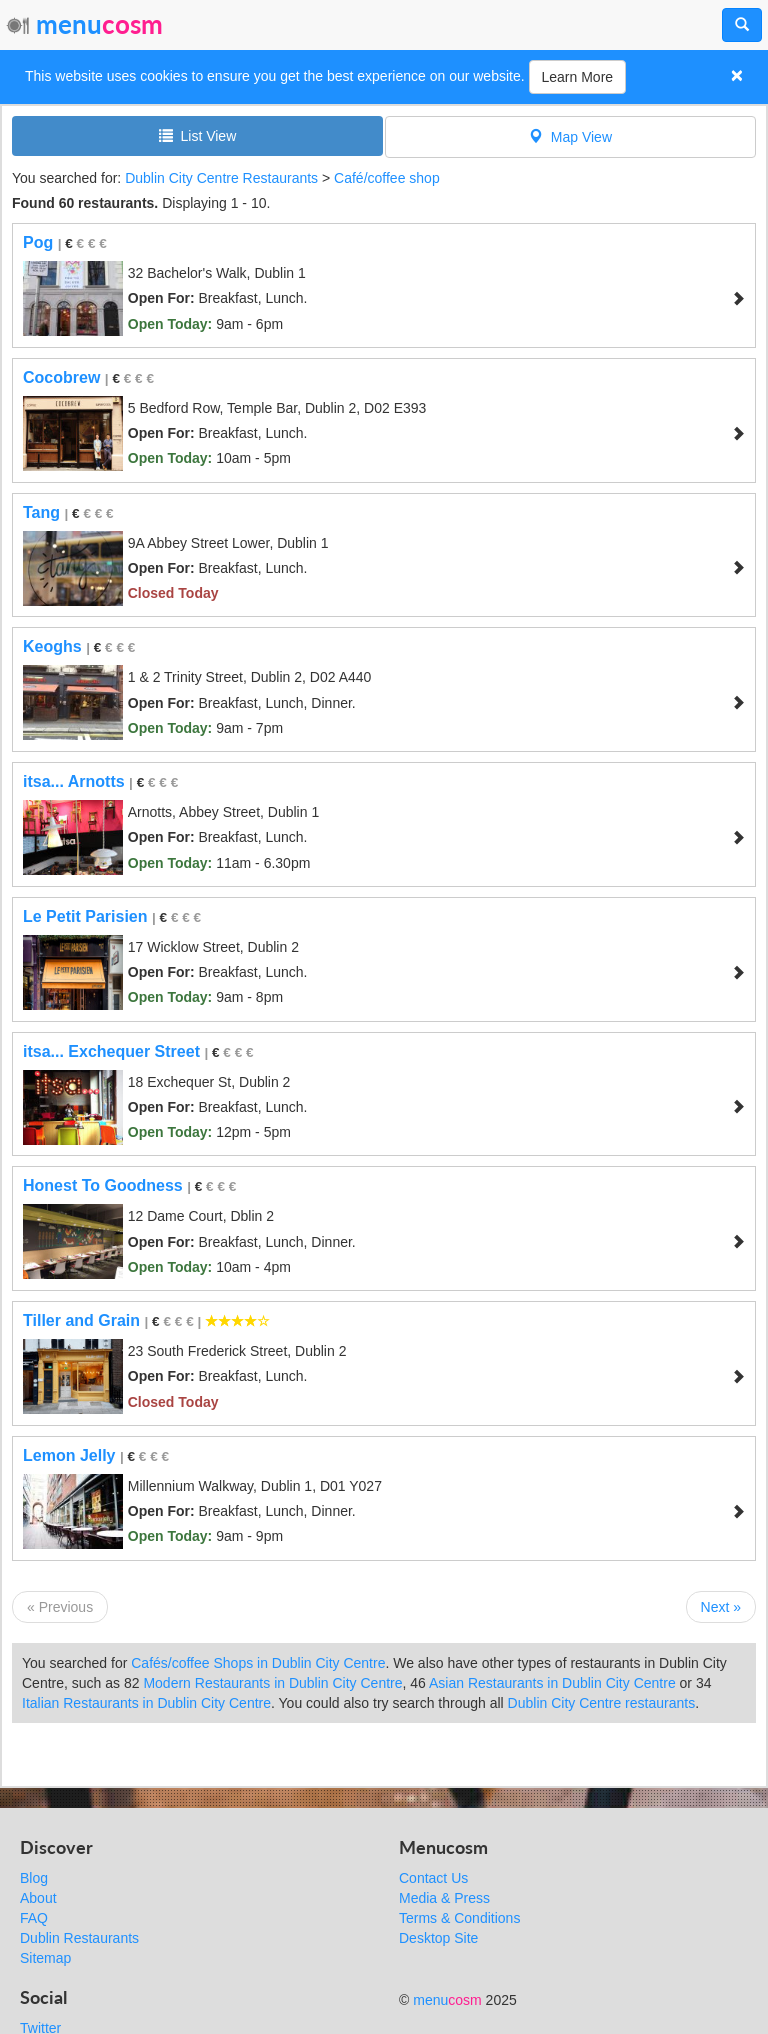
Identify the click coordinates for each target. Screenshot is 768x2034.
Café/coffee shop (387, 178)
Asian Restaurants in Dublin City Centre (552, 1683)
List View (198, 135)
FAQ (34, 1918)
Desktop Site (438, 1938)
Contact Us (433, 1878)
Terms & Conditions (459, 1918)
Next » (721, 1607)
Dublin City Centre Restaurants (221, 178)
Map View (570, 136)
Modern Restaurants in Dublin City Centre (272, 1683)
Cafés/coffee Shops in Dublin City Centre (258, 1663)
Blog (34, 1878)
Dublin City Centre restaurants (602, 1703)
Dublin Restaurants (79, 1938)
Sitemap (45, 1958)
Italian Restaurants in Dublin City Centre (146, 1703)
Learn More (578, 77)
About (38, 1898)
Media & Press (444, 1898)
